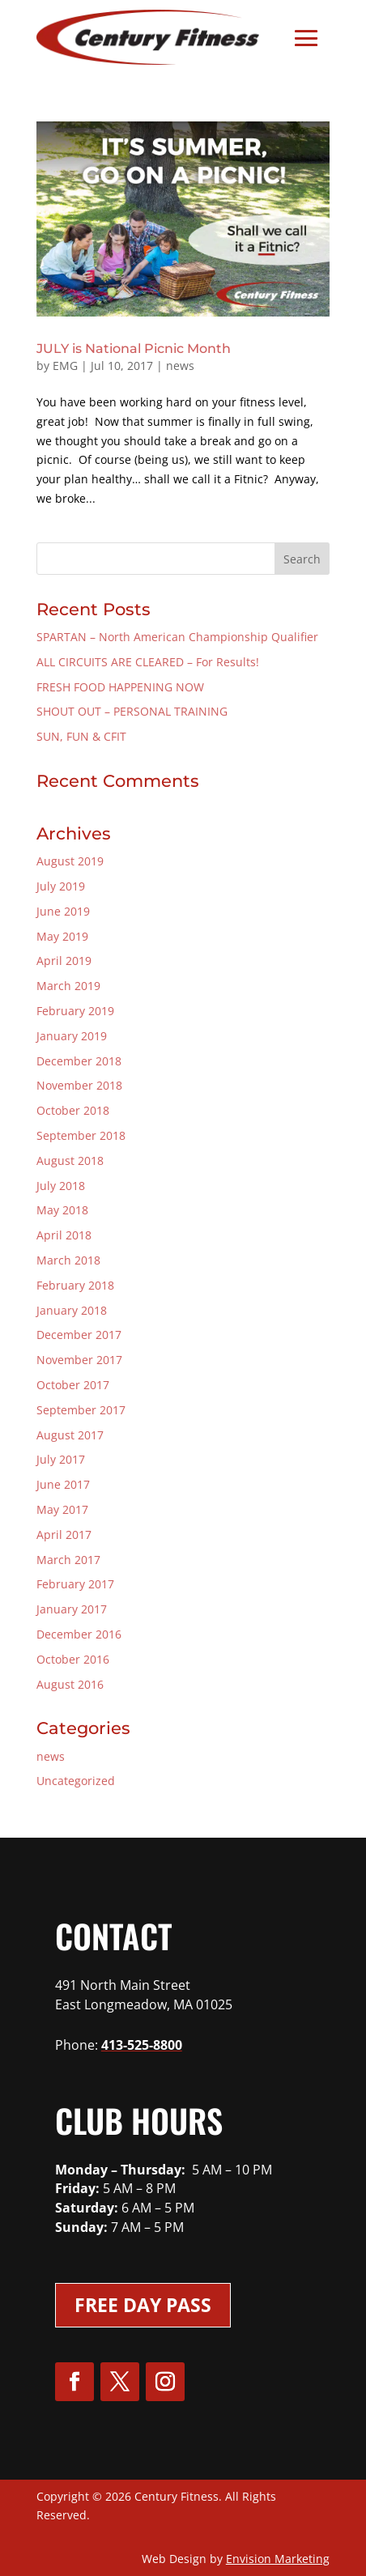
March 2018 (68, 1260)
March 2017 (68, 1559)
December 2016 (78, 1634)
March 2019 (68, 985)
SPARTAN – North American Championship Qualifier (177, 636)
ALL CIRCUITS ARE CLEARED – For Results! (147, 662)
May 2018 (62, 1210)
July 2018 (60, 1185)
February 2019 (75, 1010)
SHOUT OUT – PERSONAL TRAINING (132, 711)
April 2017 (64, 1534)
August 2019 (70, 861)
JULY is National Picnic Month (133, 348)
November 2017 (79, 1359)
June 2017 (63, 1484)
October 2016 (72, 1659)
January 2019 (71, 1036)
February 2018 (75, 1285)
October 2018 (72, 1110)
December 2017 (78, 1334)
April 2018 (64, 1235)
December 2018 (78, 1061)
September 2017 (81, 1410)
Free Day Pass (142, 2305)
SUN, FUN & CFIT (81, 736)
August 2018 (70, 1160)
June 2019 (63, 911)
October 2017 (72, 1384)
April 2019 (64, 960)
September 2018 (81, 1135)
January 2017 (71, 1609)
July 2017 (60, 1459)
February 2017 (75, 1584)
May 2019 (62, 936)
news (180, 365)
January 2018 (71, 1310)
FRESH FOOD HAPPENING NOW (120, 687)
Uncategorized (75, 1780)
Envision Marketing (278, 2558)
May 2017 (62, 1509)
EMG (65, 365)
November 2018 (79, 1085)
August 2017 (70, 1435)
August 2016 (70, 1684)
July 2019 (60, 886)
